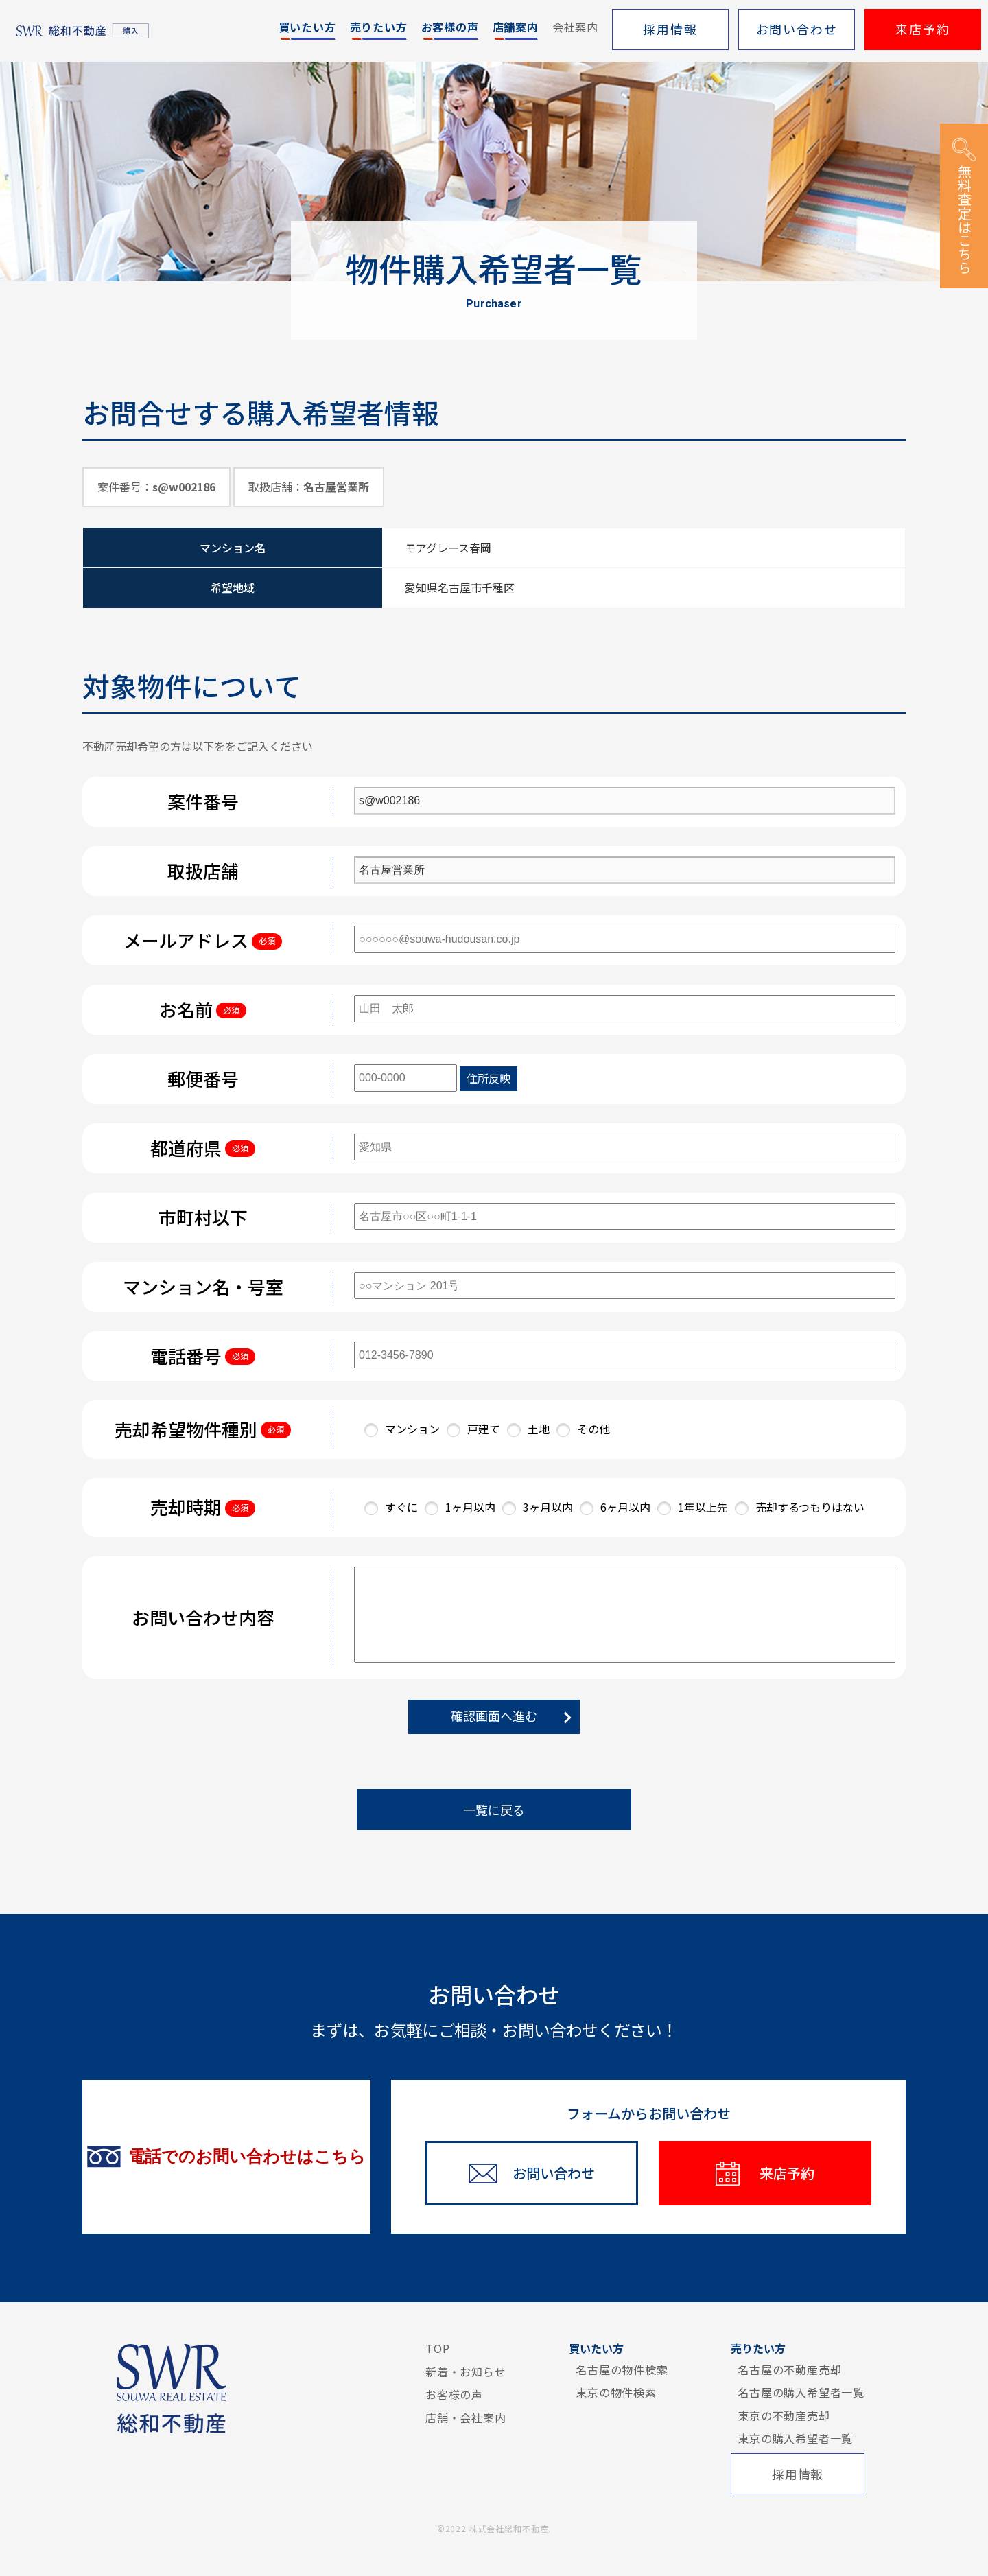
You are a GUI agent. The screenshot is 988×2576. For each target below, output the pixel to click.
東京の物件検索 (616, 2392)
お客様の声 (454, 2394)
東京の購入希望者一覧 (795, 2438)
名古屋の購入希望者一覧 (801, 2392)
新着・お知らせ (465, 2371)
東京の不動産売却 (784, 2415)
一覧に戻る (494, 1809)
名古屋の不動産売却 (789, 2369)
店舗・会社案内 (465, 2417)
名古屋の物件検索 (622, 2369)
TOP (437, 2348)
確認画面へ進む (494, 1715)
